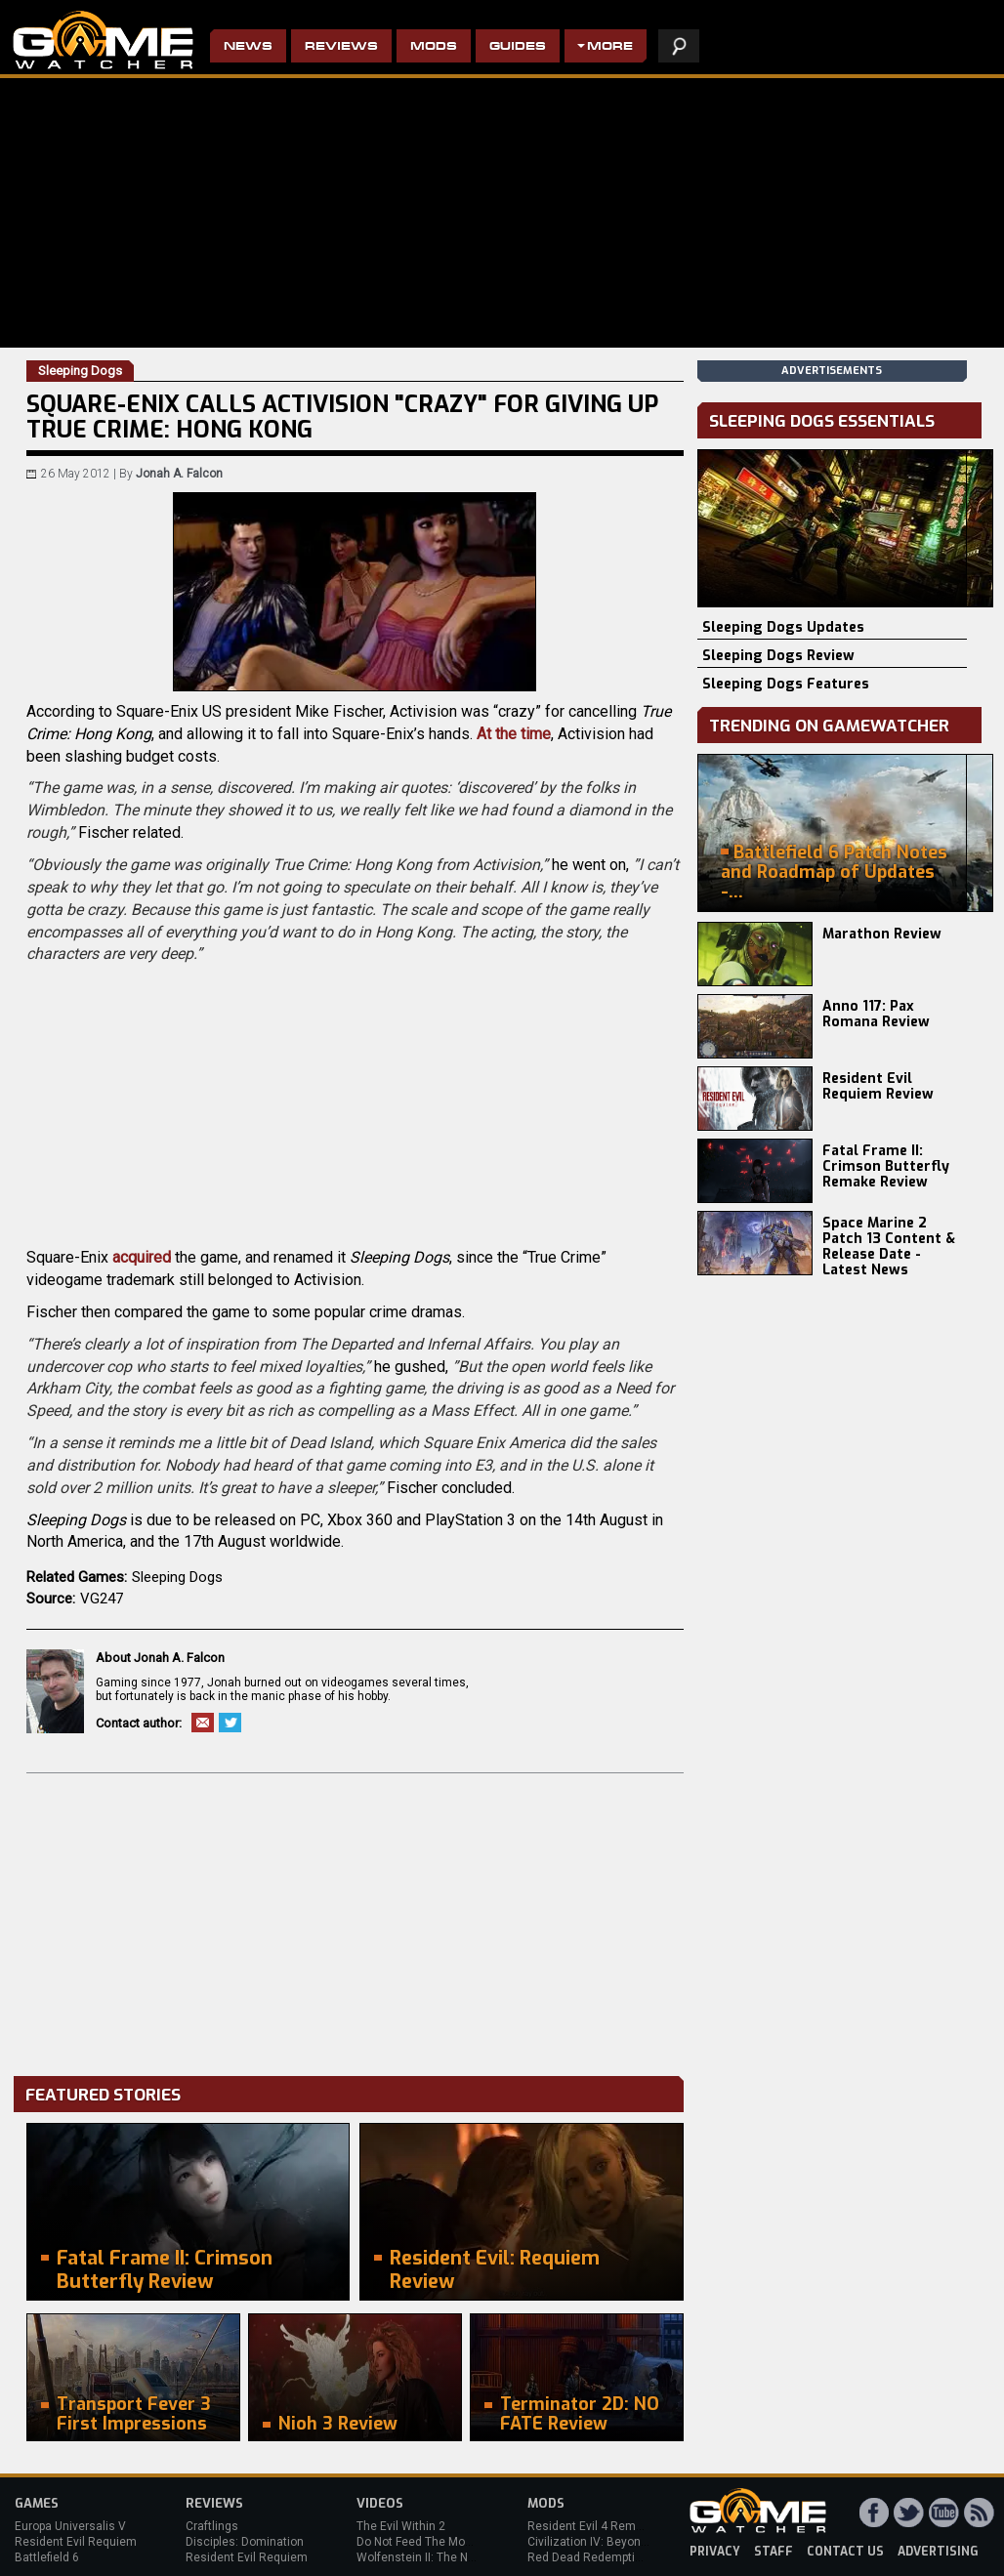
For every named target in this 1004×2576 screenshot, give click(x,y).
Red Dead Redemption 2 (592, 2557)
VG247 (101, 1598)
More (610, 47)
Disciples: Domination (245, 2542)
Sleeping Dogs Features (785, 684)
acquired (141, 1257)
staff (773, 2551)
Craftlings (212, 2526)
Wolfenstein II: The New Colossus (447, 2557)
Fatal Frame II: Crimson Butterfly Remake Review (885, 1166)
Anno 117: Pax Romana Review (876, 1014)
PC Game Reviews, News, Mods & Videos (103, 40)
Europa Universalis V (70, 2526)
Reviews (341, 47)
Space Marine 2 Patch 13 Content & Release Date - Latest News (888, 1246)
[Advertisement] (355, 1920)
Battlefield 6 (47, 2557)
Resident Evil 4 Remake (591, 2526)
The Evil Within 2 (400, 2526)
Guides (517, 47)
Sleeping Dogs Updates (783, 627)
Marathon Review (881, 934)
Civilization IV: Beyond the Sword (615, 2542)
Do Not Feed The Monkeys (426, 2542)
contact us (845, 2551)
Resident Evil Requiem (76, 2542)
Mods (433, 47)
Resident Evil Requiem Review (878, 1086)
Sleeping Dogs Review (778, 655)
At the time (514, 734)
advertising (938, 2551)
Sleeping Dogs (177, 1577)
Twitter (230, 1722)
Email (202, 1722)
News (248, 47)
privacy (715, 2551)
